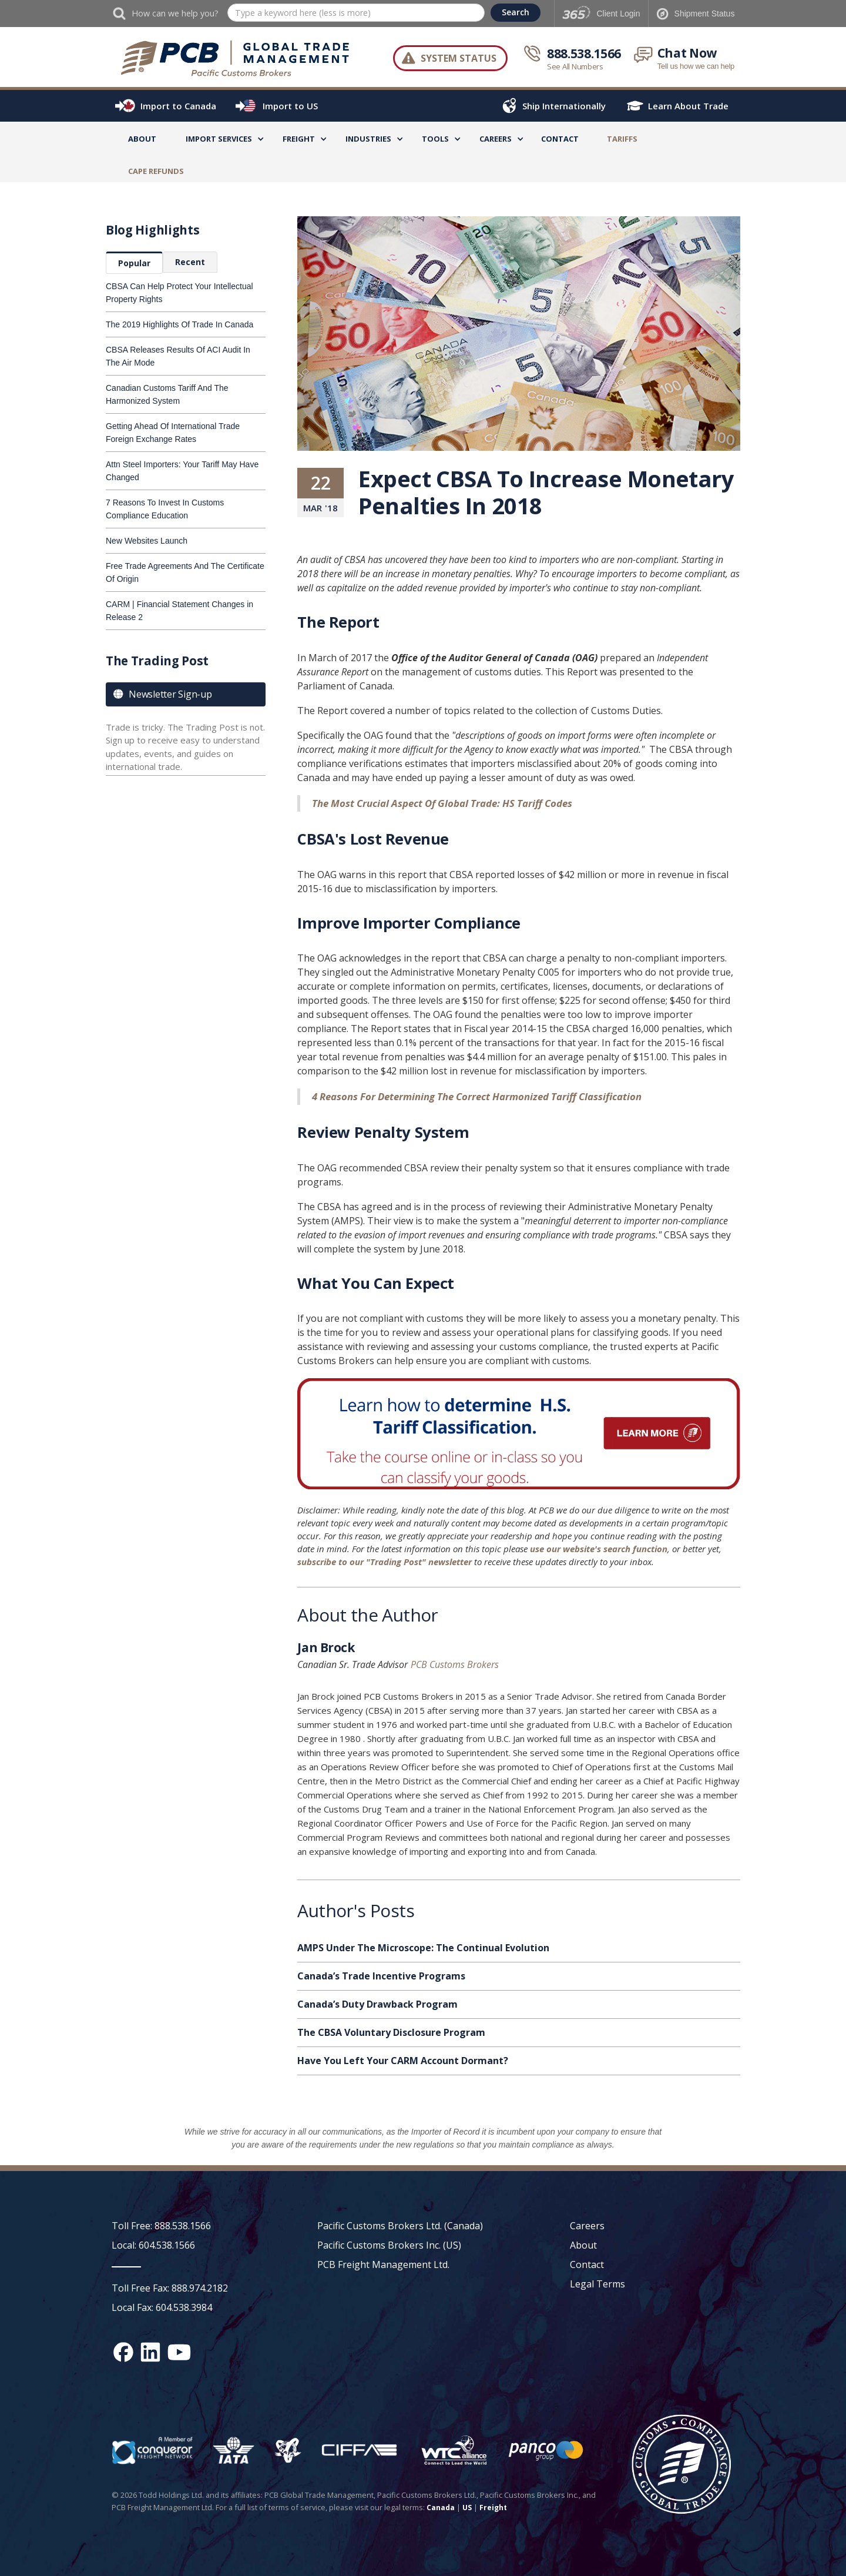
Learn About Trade (688, 106)
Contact (560, 138)
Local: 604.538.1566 (153, 2245)
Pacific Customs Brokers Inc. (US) (389, 2245)
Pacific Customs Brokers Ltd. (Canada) (400, 2225)
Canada (441, 2508)
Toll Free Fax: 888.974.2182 (170, 2288)
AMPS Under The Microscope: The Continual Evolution (423, 1947)
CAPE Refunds (156, 171)
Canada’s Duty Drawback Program (377, 2004)
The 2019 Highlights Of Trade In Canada (179, 324)
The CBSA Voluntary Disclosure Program (391, 2032)
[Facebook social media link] (123, 2352)
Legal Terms (597, 2283)
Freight (493, 2508)
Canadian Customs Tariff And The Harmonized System (167, 394)
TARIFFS (622, 138)
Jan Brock (325, 1649)
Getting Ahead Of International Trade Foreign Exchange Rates (173, 432)
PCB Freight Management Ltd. (383, 2264)
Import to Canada (178, 106)
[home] (241, 58)
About (142, 138)
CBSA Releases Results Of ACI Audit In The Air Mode (178, 356)
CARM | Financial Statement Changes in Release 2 (179, 610)
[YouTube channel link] (179, 2352)
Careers (587, 2225)
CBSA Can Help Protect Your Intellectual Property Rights (179, 293)
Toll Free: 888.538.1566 (161, 2225)
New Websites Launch (146, 540)
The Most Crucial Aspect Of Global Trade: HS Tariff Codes (442, 803)
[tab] (134, 263)
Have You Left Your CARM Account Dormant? (402, 2060)
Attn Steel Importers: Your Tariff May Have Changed (182, 471)
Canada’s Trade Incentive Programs (381, 1975)
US (467, 2508)
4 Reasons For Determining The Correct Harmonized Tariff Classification (477, 1096)
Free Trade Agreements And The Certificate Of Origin (185, 572)
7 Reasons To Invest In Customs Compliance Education (165, 509)
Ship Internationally (564, 106)
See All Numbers (575, 66)
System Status (458, 58)
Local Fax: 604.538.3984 (162, 2307)
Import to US (290, 106)
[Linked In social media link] (150, 2352)
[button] (218, 141)
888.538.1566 (584, 53)
